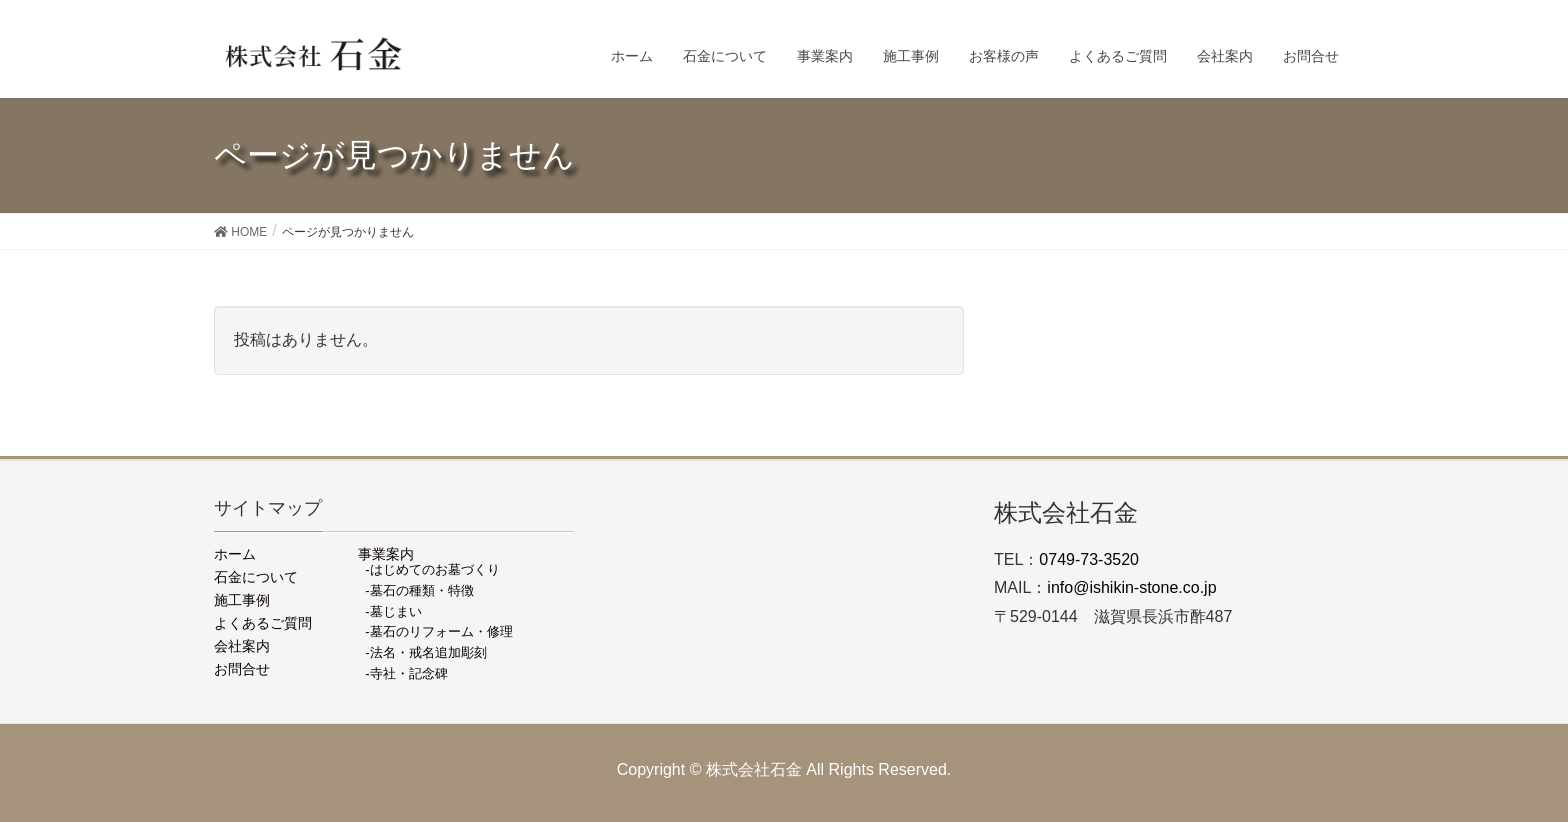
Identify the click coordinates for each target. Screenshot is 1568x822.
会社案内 (242, 646)
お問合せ (242, 669)
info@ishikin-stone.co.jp (1131, 587)
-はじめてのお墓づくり (432, 569)
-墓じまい (393, 611)
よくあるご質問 (263, 623)
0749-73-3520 (1089, 559)
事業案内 (386, 554)
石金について (256, 577)
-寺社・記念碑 (406, 673)
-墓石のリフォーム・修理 (438, 631)
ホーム (235, 554)
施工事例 (242, 600)
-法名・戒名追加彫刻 (425, 652)
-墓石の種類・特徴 (419, 590)
